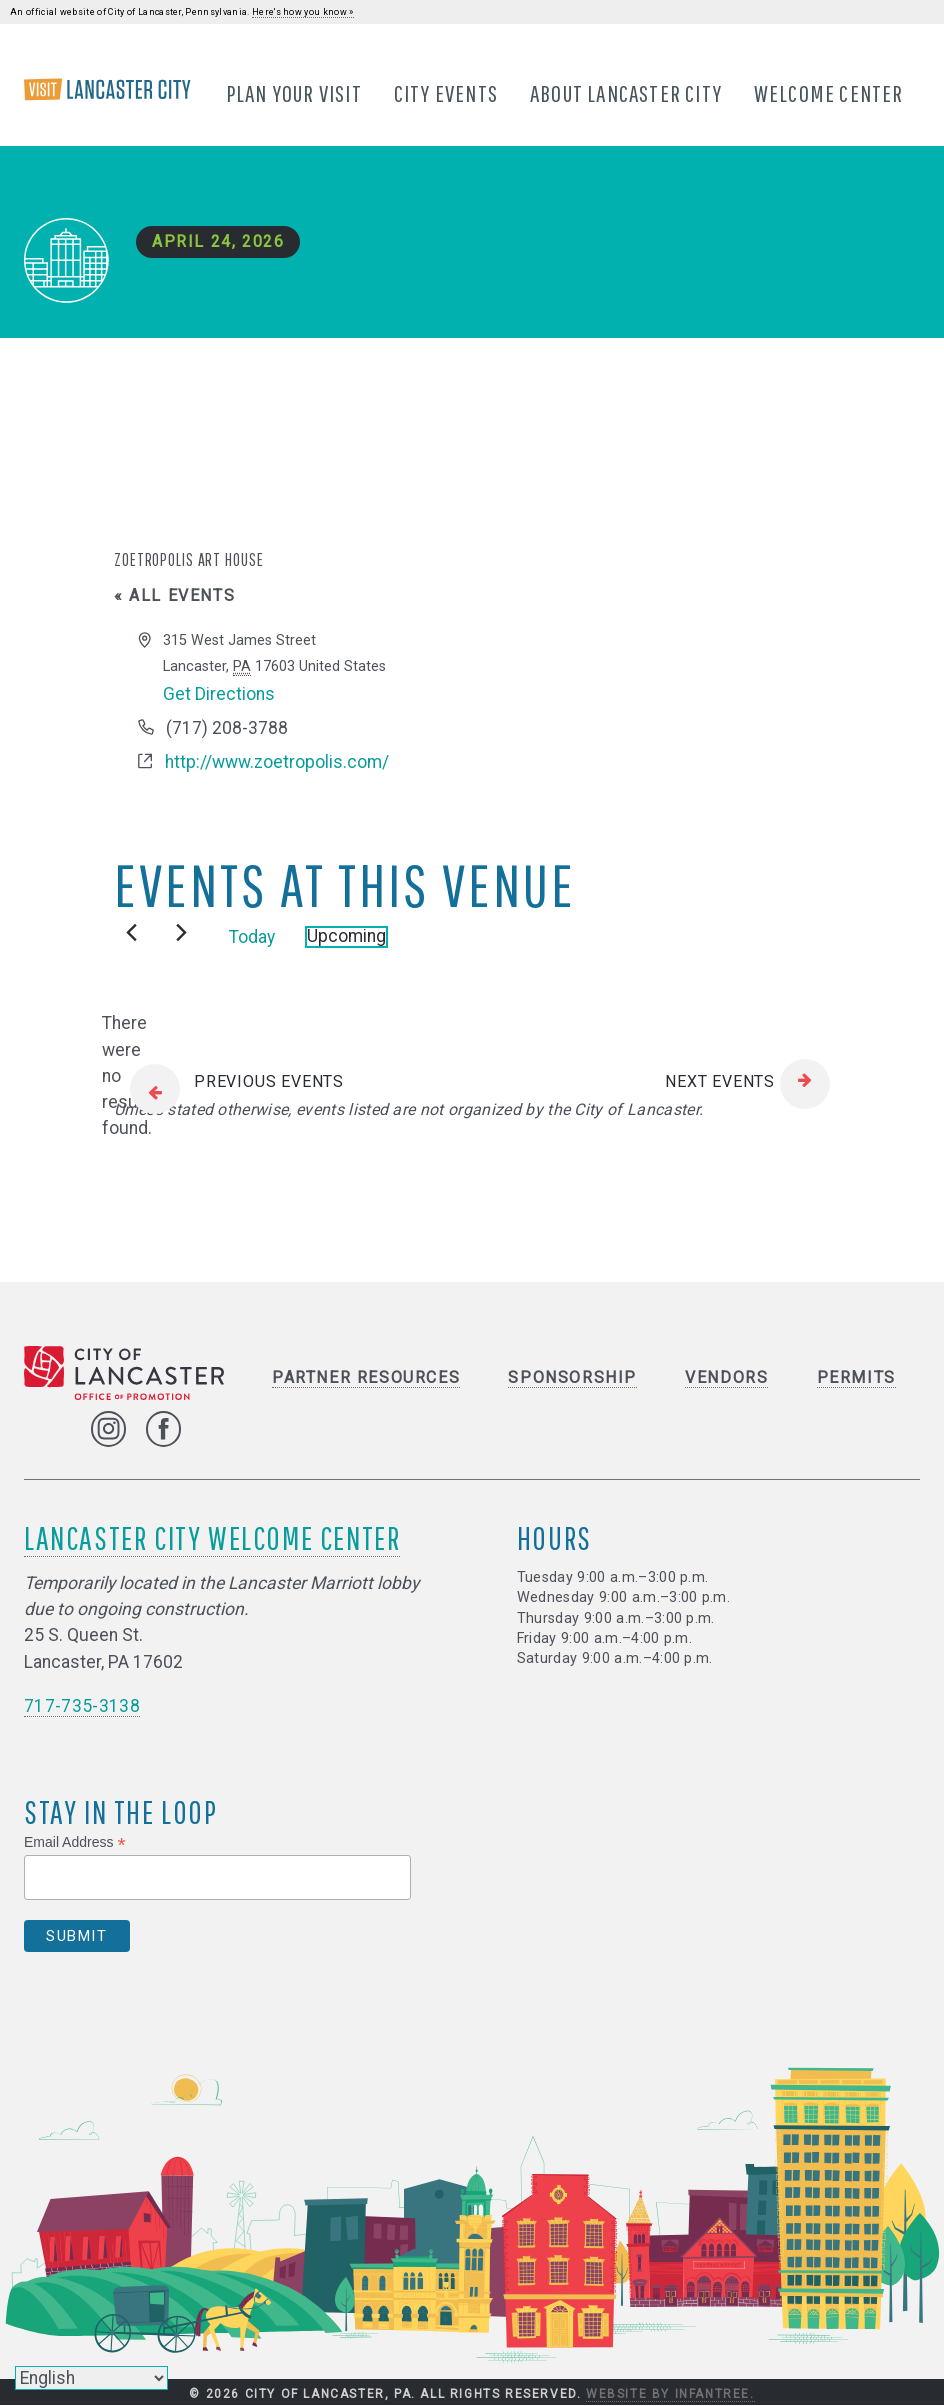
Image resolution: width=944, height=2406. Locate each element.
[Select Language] (91, 2378)
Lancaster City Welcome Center (212, 1537)
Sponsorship (572, 1377)
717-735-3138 (82, 1707)
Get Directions (219, 694)
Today (252, 937)
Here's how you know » (303, 12)
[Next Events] (181, 933)
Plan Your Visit (294, 93)
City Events (446, 93)
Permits (856, 1377)
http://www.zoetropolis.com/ (277, 763)
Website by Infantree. (670, 2394)
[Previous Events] (131, 933)
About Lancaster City (626, 93)
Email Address (75, 1842)
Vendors (726, 1377)
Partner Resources (366, 1377)
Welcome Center (829, 93)
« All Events (174, 596)
